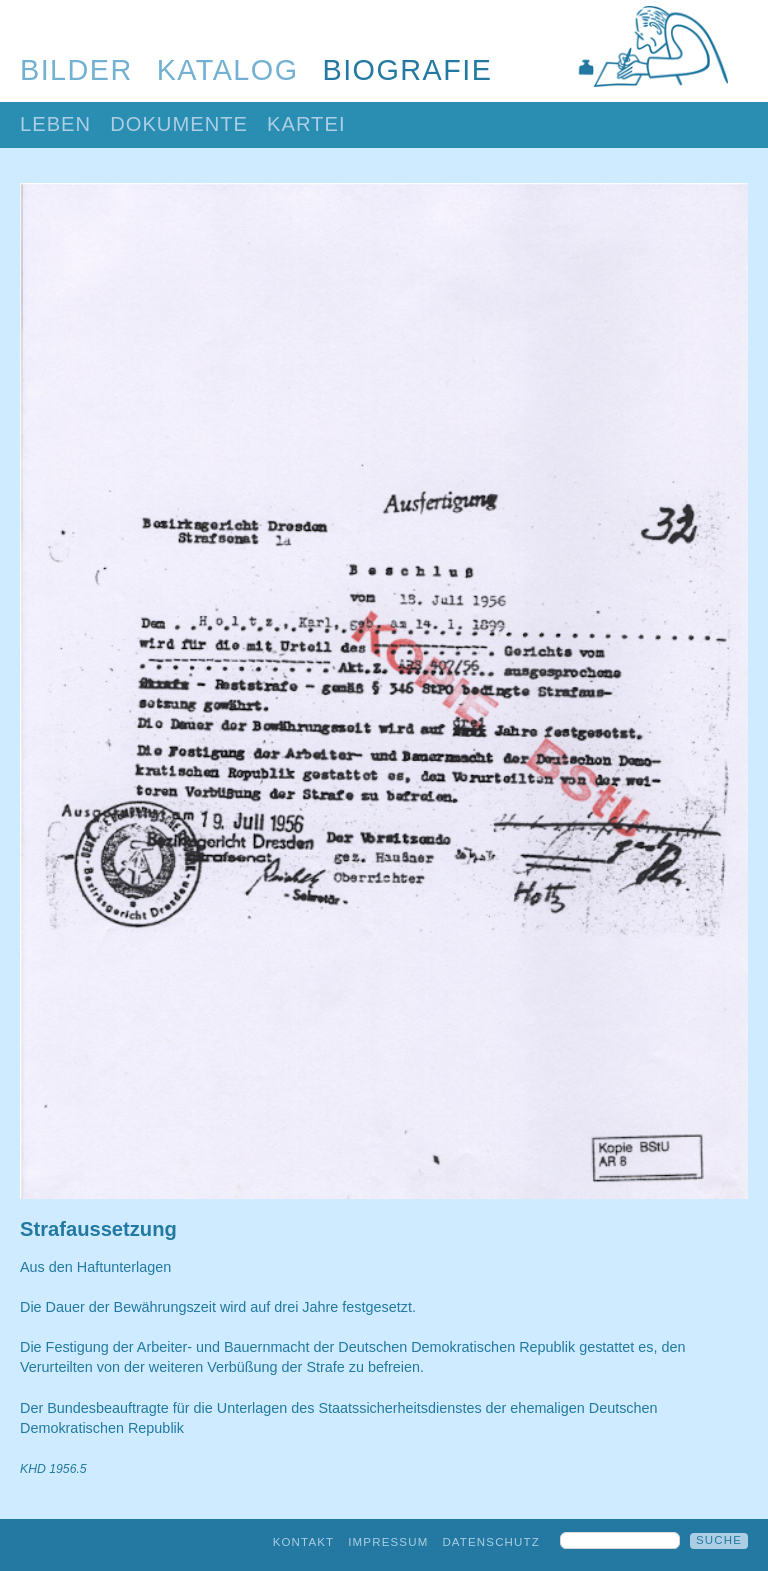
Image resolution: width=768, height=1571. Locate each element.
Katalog (228, 70)
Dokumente (179, 124)
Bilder (76, 70)
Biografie (408, 70)
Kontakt (304, 1542)
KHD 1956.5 (53, 1469)
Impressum (388, 1542)
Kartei (306, 124)
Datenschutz (491, 1542)
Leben (55, 124)
